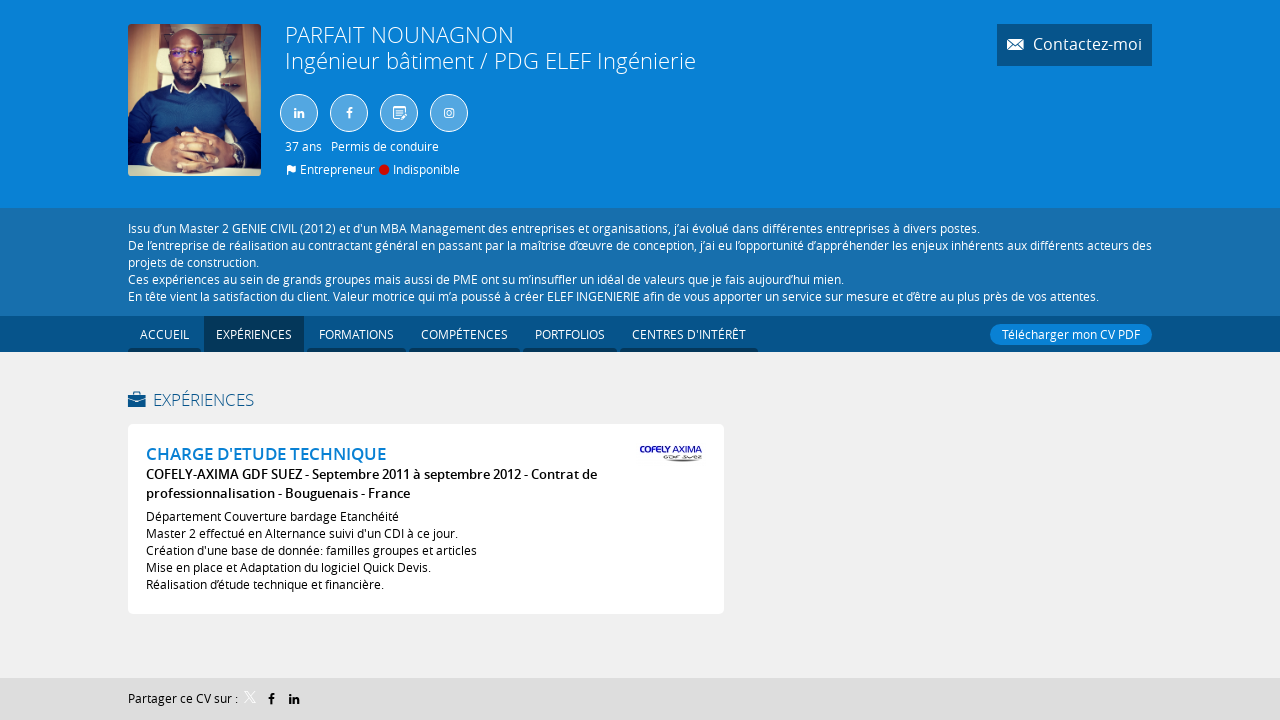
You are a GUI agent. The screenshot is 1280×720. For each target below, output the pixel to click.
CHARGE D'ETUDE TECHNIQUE (266, 453)
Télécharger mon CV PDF (1071, 334)
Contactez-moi (1085, 44)
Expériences (203, 399)
